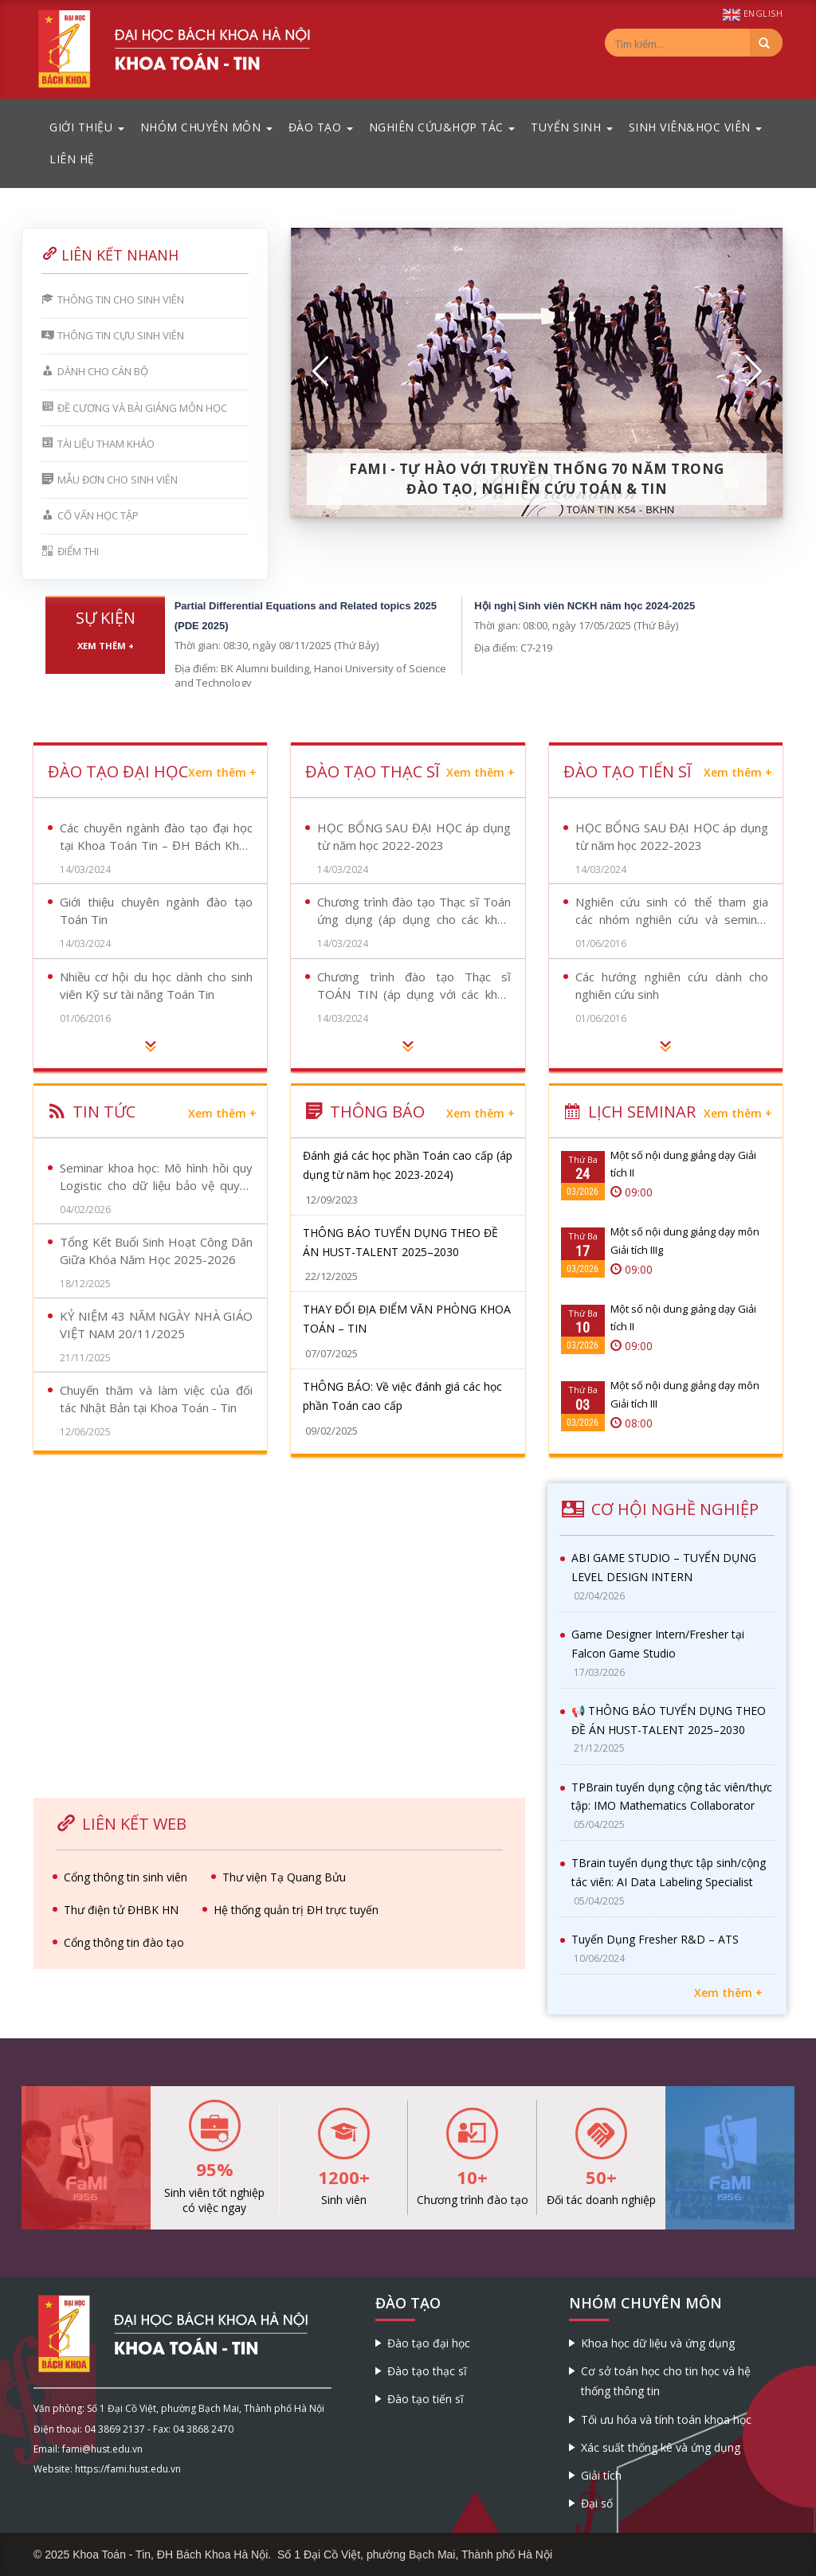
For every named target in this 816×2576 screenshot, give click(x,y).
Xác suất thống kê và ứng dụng (660, 2447)
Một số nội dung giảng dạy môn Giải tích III (684, 1394)
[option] (537, 372)
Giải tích (601, 2475)
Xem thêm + (105, 646)
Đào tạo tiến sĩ (425, 2398)
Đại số (597, 2503)
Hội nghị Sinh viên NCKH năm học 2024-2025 (584, 606)
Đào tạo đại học (428, 2343)
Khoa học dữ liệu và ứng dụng (658, 2343)
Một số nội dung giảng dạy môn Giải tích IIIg (684, 1240)
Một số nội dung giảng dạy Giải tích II (683, 1164)
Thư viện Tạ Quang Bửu (284, 1877)
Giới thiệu (86, 127)
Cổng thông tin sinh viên (125, 1877)
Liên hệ (72, 158)
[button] (321, 372)
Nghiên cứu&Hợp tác (442, 127)
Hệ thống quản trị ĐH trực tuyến (296, 1909)
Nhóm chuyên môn (206, 127)
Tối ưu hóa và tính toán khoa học (666, 2419)
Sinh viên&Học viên (696, 127)
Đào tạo (320, 127)
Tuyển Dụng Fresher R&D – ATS (655, 1939)
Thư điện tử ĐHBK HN (121, 1909)
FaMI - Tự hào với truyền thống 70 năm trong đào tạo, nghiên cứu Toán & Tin (536, 479)
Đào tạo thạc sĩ (427, 2370)
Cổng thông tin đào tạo (124, 1942)
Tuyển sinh (572, 127)
